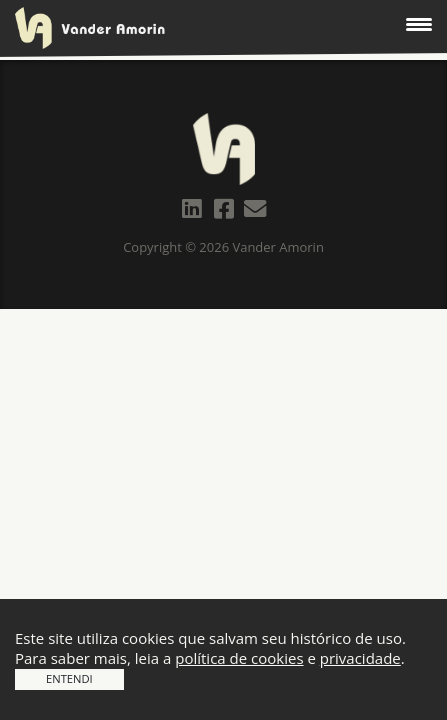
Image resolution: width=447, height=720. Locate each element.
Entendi (69, 678)
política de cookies (239, 658)
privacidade (360, 658)
